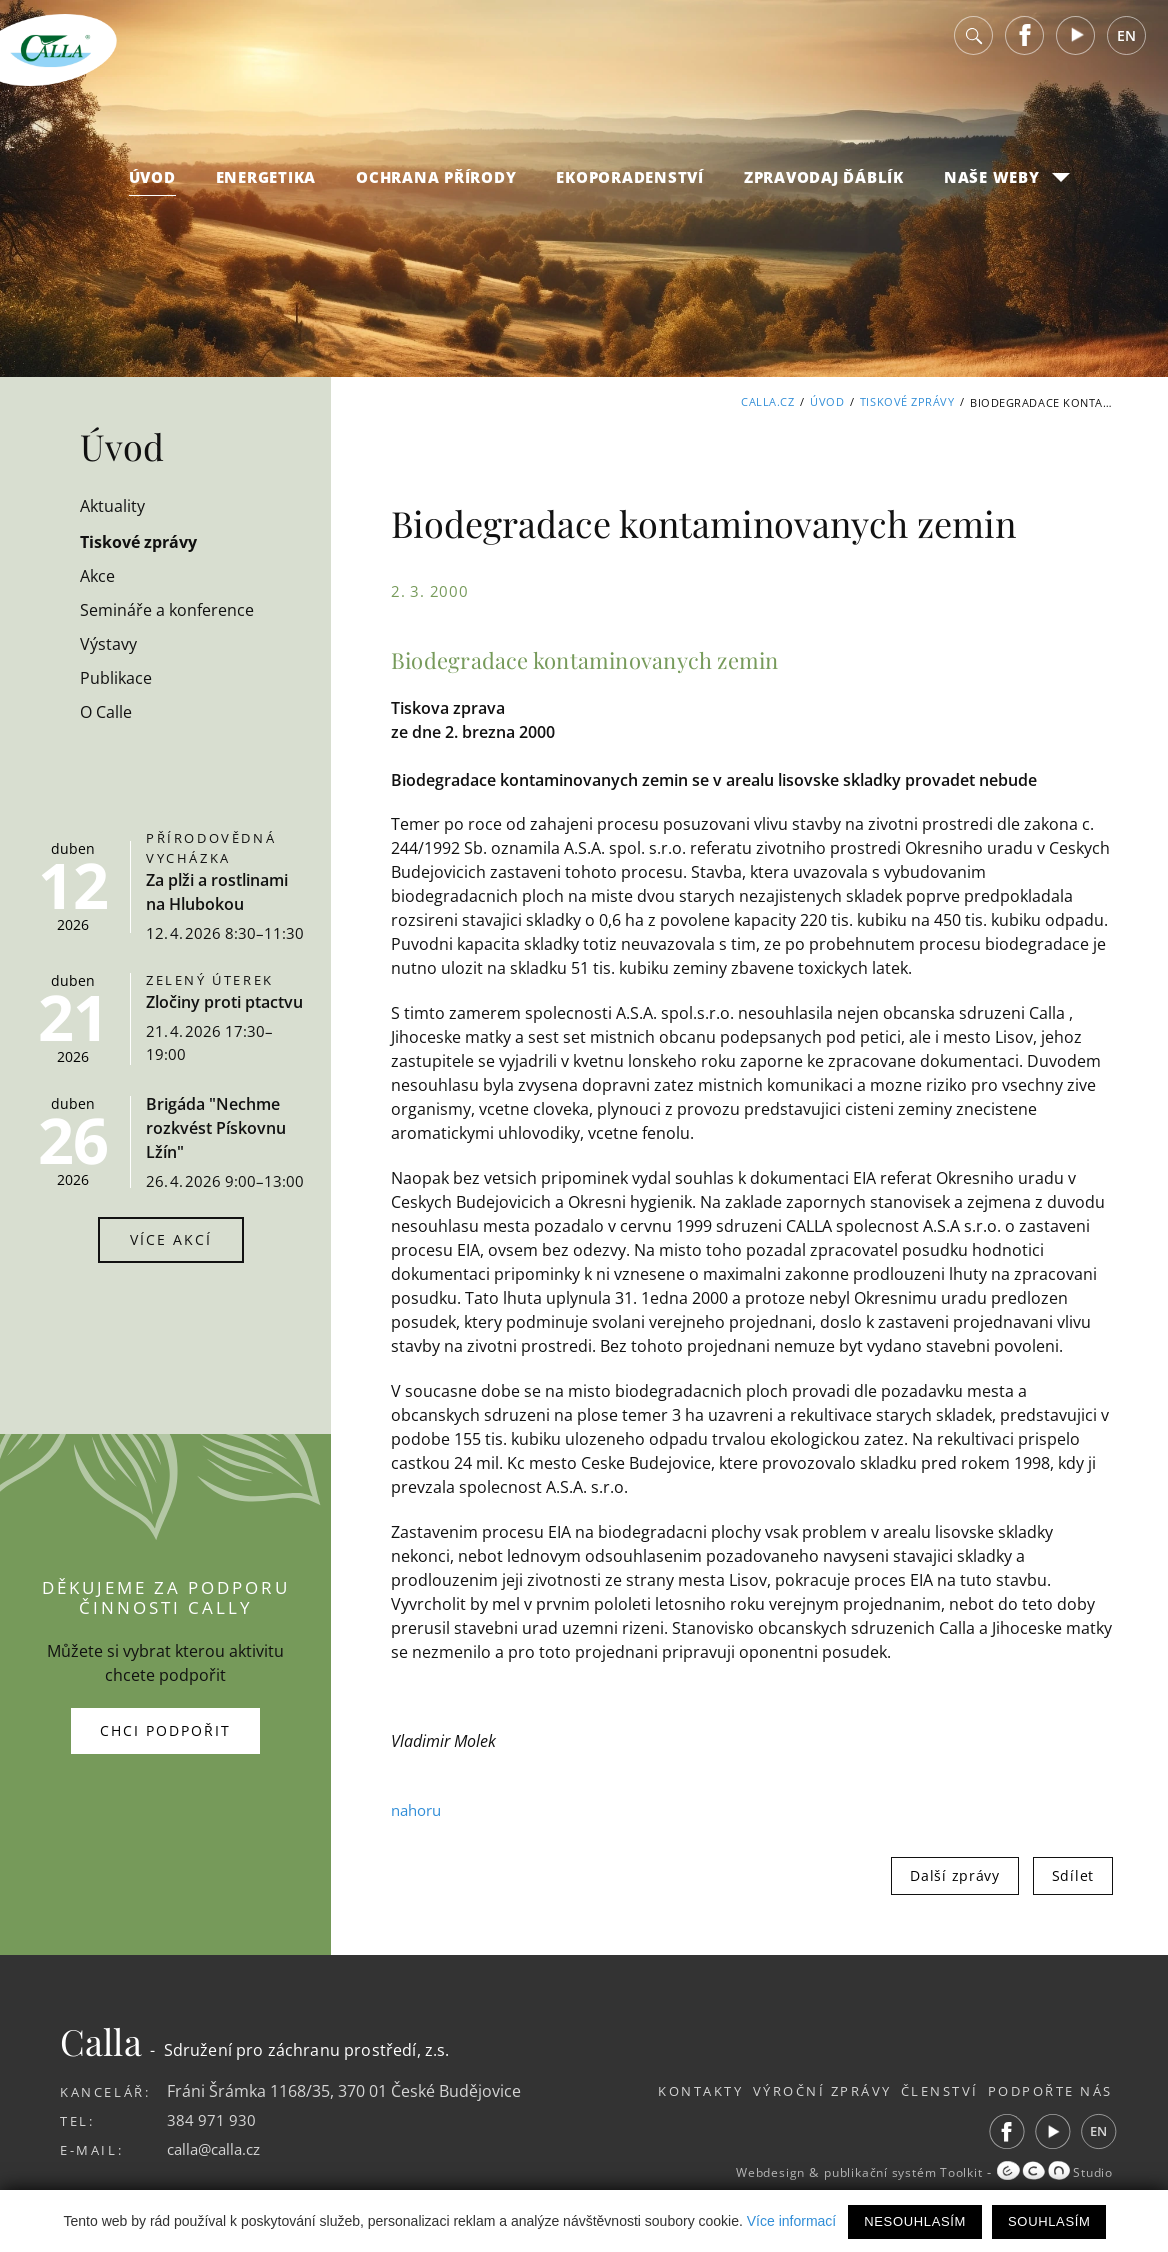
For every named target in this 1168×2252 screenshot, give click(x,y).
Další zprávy (954, 1875)
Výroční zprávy (789, 2091)
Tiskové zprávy (907, 402)
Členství (923, 2091)
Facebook (1025, 49)
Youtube (1076, 49)
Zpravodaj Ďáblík (824, 191)
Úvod (152, 191)
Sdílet (1073, 1875)
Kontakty (652, 2091)
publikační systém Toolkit (883, 2173)
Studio (1051, 2173)
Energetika (266, 191)
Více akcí (171, 1239)
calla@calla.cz (218, 2149)
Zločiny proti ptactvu (224, 1002)
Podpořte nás (1050, 2091)
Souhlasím (1049, 2221)
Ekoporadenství (630, 191)
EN (1126, 49)
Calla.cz (767, 402)
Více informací (791, 2221)
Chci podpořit (165, 1730)
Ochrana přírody (436, 191)
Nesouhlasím (915, 2221)
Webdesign (734, 2173)
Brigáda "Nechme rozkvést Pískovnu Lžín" (216, 1128)
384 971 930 (211, 2120)
